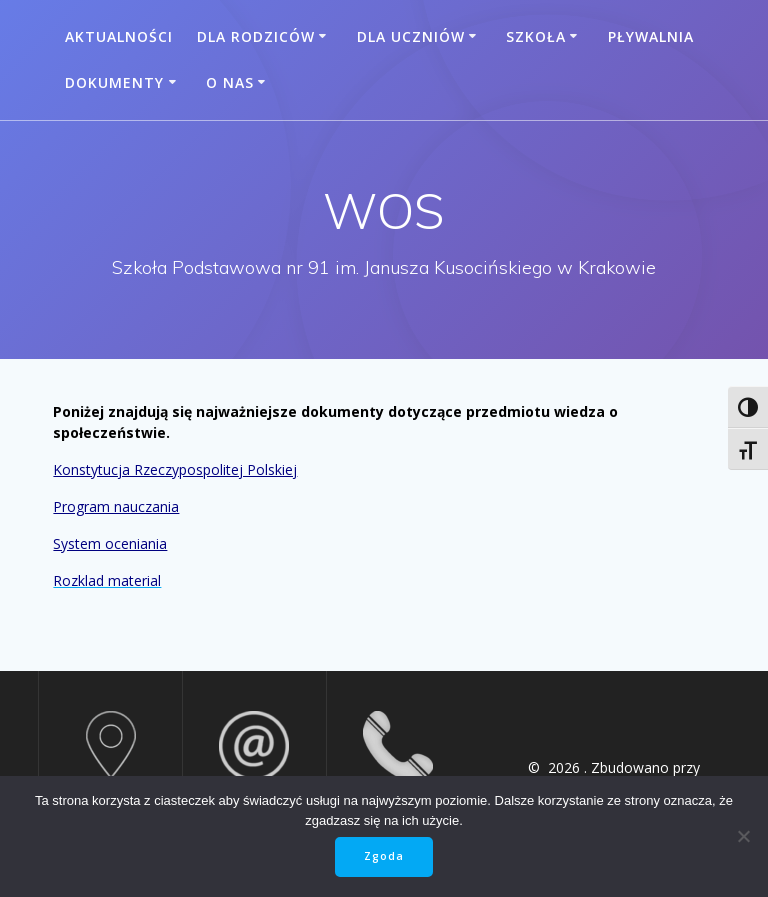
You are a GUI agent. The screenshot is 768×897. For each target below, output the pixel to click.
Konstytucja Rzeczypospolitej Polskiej (175, 469)
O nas (230, 82)
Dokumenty (114, 82)
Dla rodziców (256, 36)
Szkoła (536, 36)
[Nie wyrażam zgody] (743, 836)
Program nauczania (116, 506)
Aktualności (119, 36)
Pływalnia (651, 36)
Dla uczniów (411, 36)
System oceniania (110, 543)
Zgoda (384, 856)
